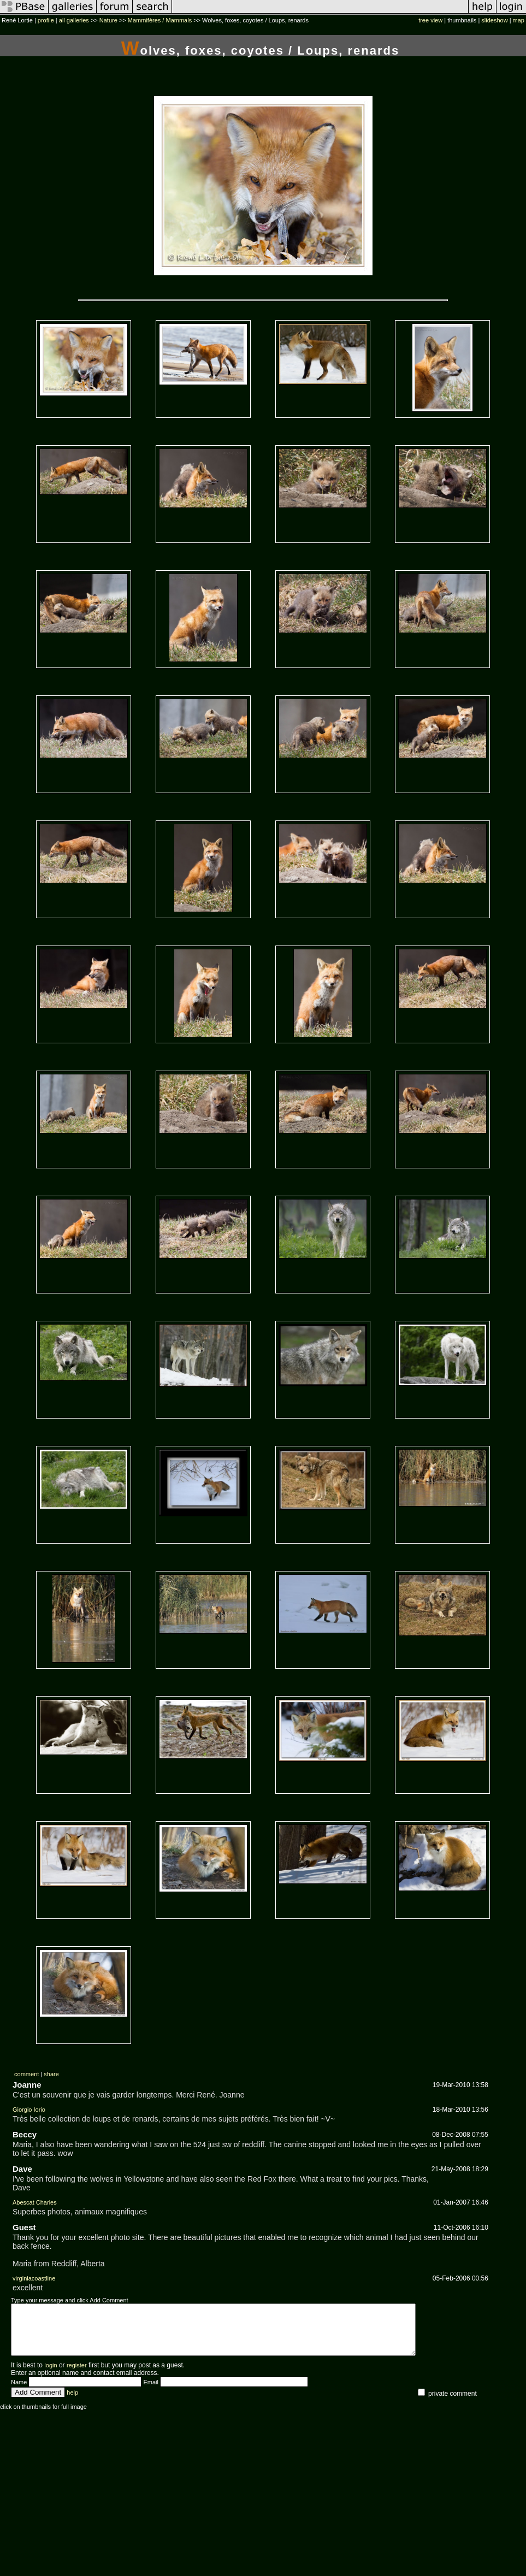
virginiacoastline (34, 2278)
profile (46, 20)
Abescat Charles (35, 2202)
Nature (108, 20)
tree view (430, 20)
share (51, 2074)
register (77, 2375)
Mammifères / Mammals (160, 20)
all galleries (74, 20)
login (50, 2375)
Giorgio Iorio (29, 2109)
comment (26, 2074)
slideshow (494, 20)
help (72, 2402)
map (518, 20)
